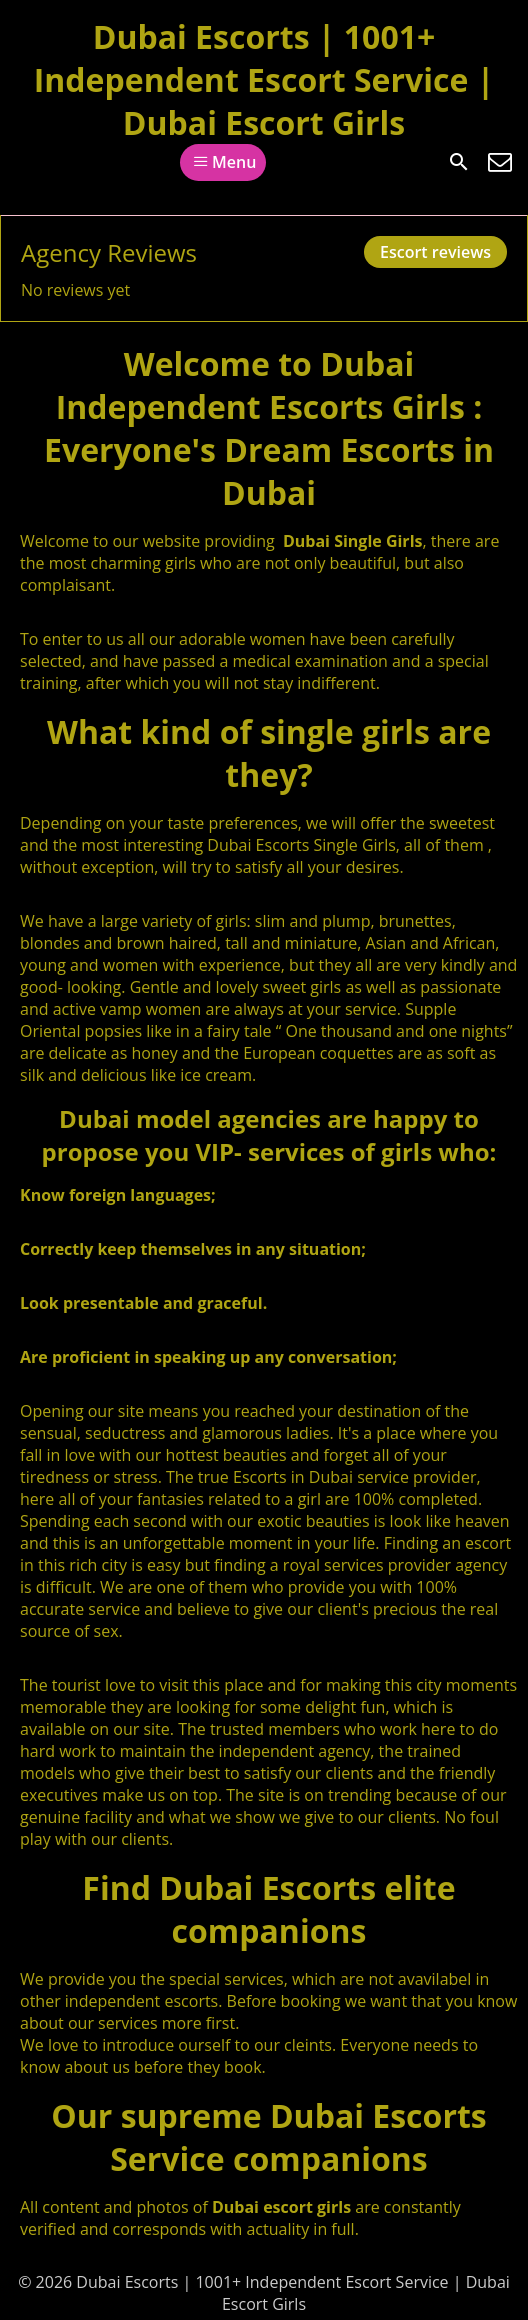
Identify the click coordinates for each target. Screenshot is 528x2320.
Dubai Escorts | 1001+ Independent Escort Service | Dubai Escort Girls (264, 79)
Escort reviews (435, 252)
